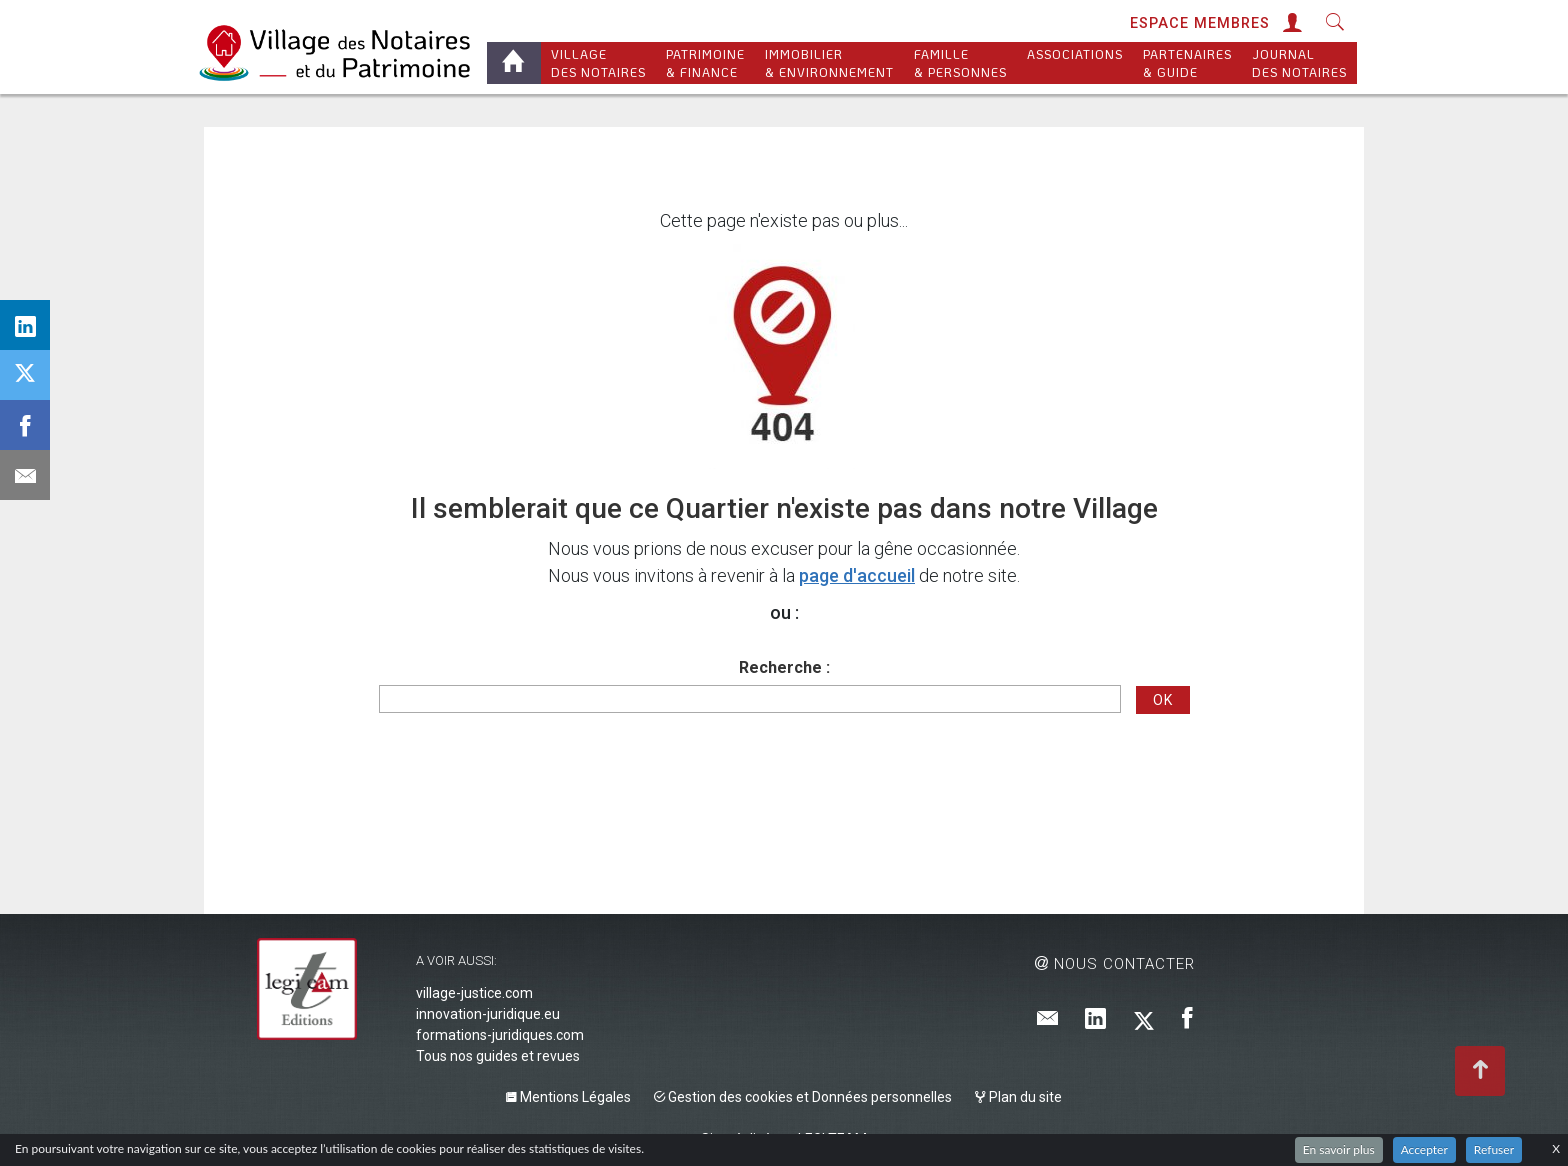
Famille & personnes (960, 63)
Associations (1075, 63)
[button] (1290, 23)
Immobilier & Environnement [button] (829, 63)
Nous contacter (1115, 964)
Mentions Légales (568, 1097)
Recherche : (784, 667)
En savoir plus (1339, 1149)
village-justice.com (474, 993)
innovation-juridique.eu (488, 1014)
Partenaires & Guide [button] (1187, 63)
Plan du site (1018, 1097)
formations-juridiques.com (500, 1035)
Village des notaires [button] (598, 63)
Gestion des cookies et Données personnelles (803, 1097)
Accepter (1424, 1149)
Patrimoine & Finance (705, 63)
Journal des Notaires (1299, 63)
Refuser (1494, 1149)
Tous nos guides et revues (498, 1056)
